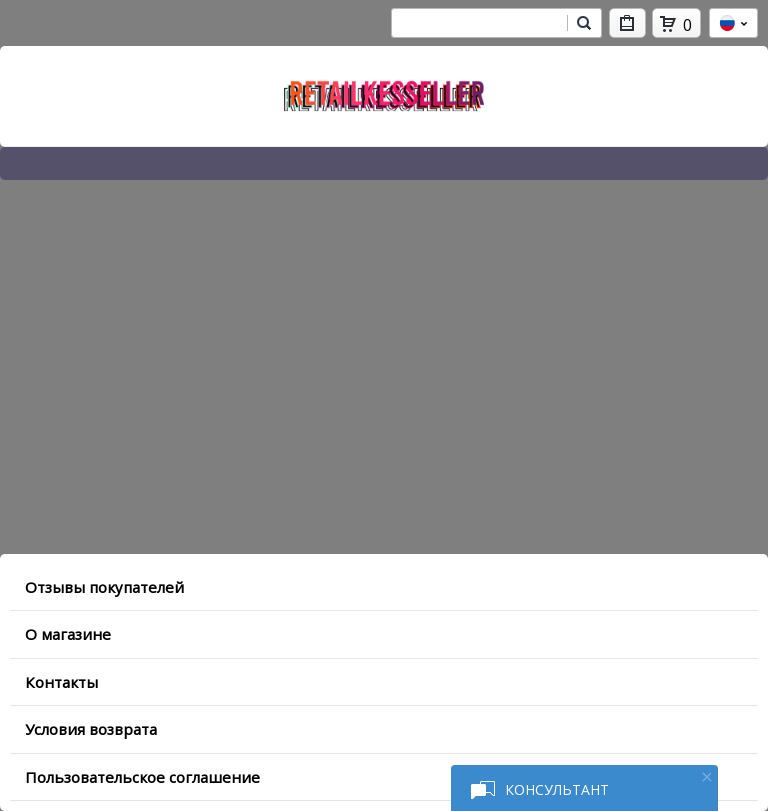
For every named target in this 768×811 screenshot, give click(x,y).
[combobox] (479, 23)
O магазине (68, 634)
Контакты (61, 682)
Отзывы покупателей (104, 587)
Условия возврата (91, 729)
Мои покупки (627, 26)
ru (733, 23)
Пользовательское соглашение (142, 777)
